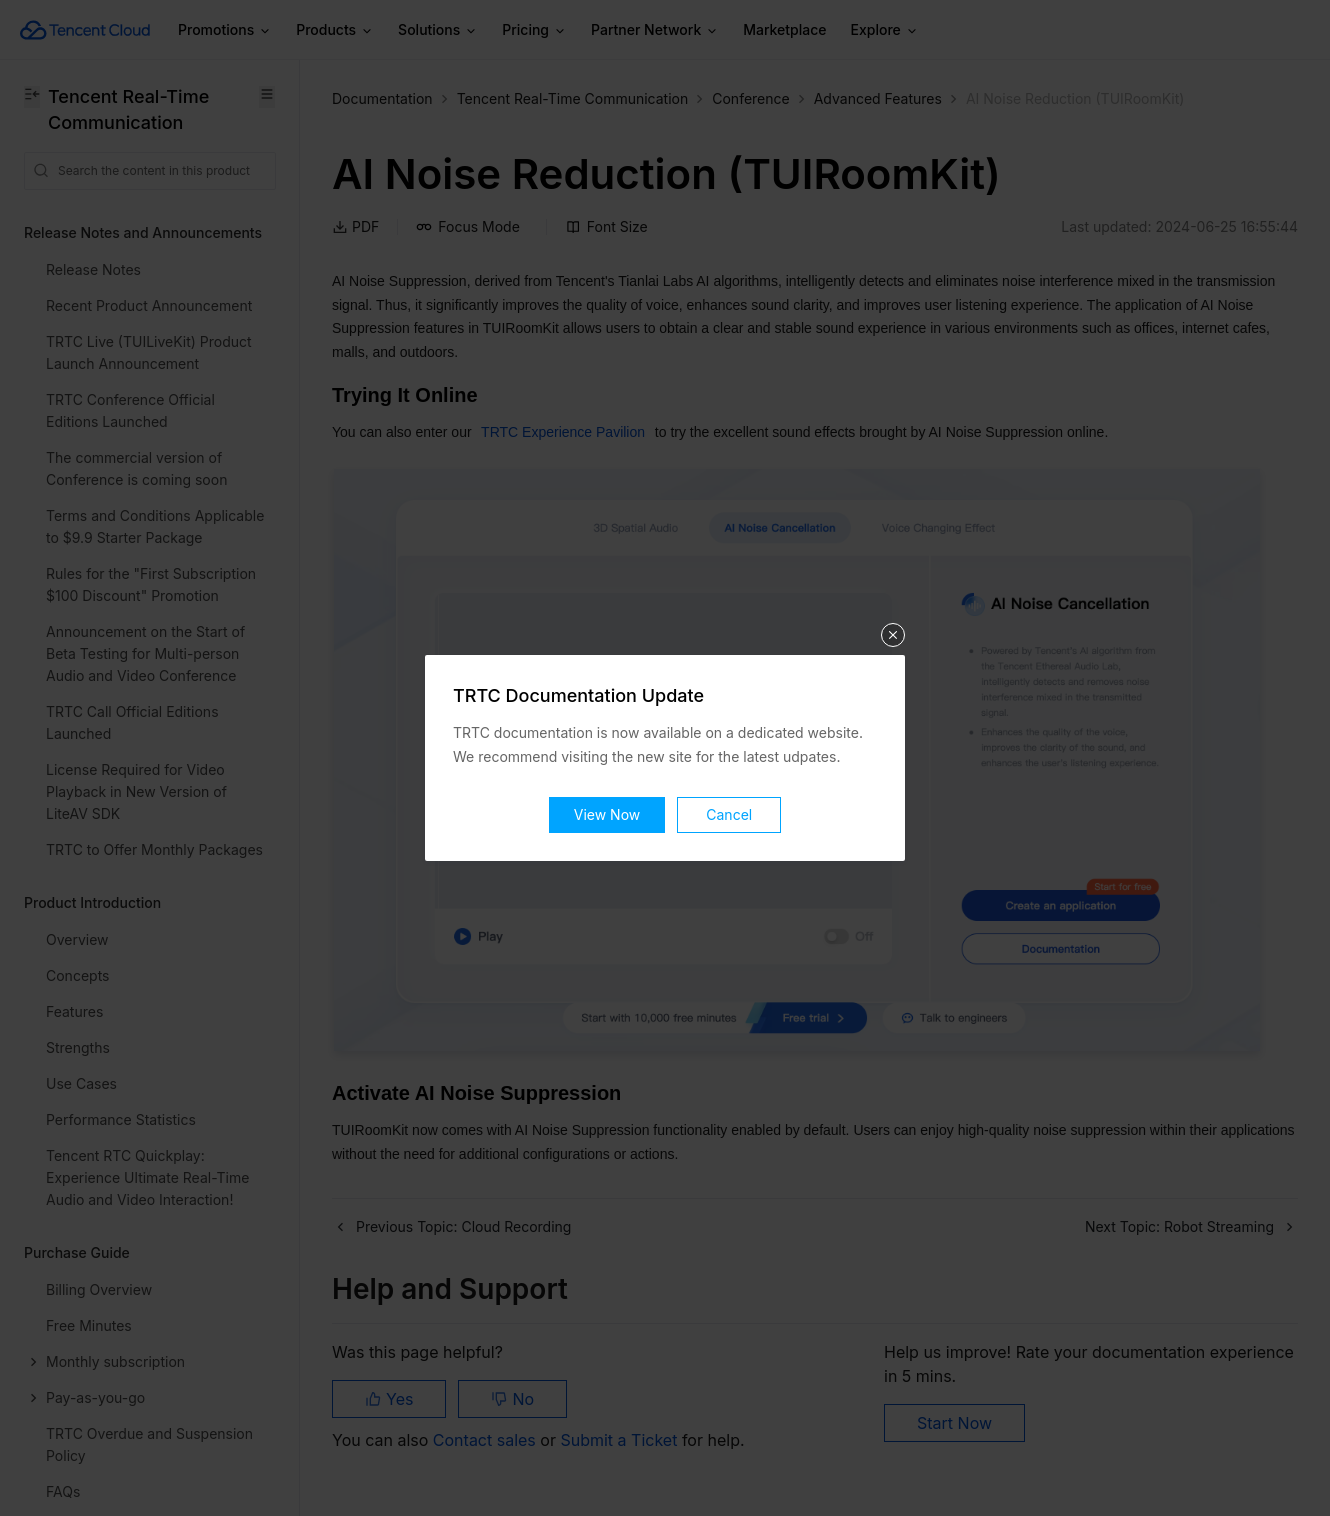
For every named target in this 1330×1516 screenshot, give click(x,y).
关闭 (893, 635)
